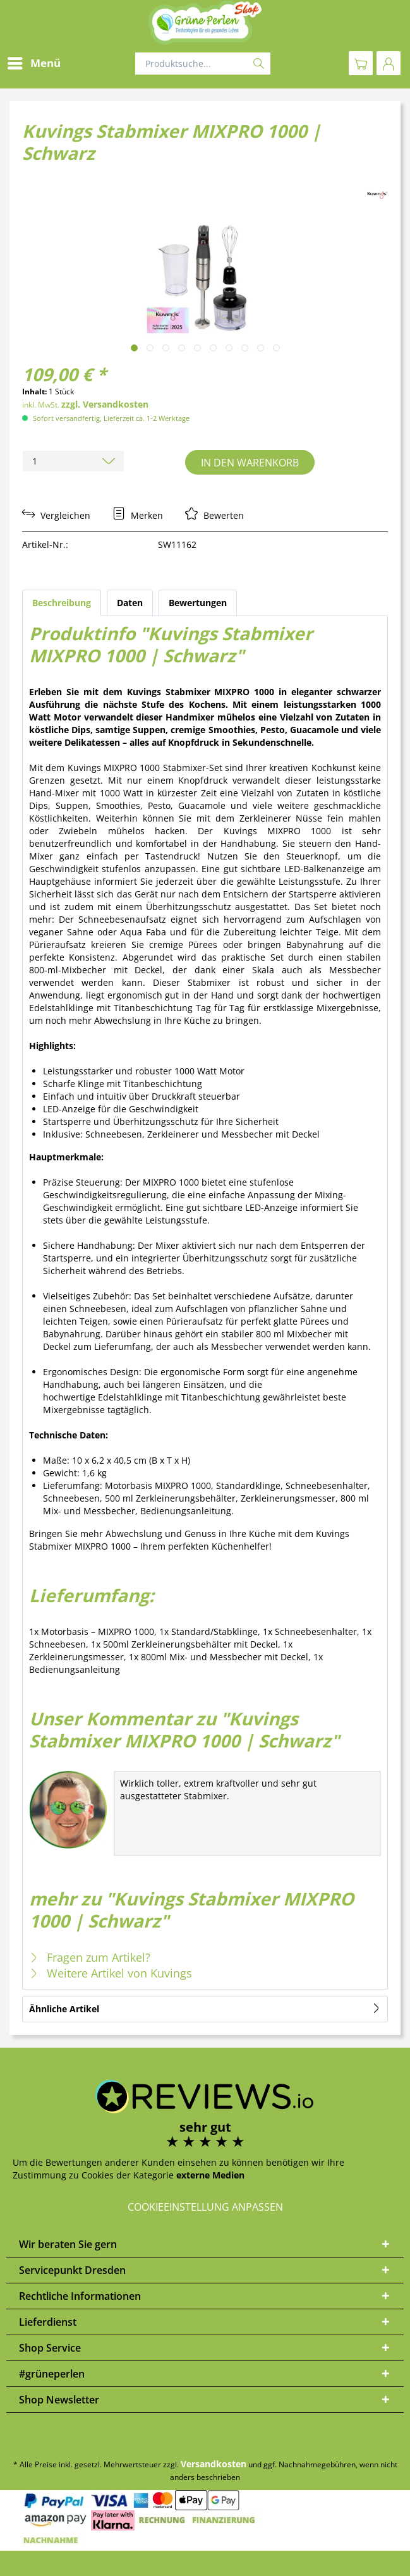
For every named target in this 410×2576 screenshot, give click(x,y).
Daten (130, 603)
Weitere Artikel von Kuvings (110, 1973)
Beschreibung (61, 603)
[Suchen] (258, 63)
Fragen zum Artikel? (89, 1957)
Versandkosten (213, 2464)
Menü (34, 61)
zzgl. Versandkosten (104, 404)
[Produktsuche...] (202, 63)
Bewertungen (198, 603)
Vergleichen (56, 515)
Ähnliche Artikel (64, 2009)
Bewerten (214, 515)
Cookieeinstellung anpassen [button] (205, 2207)
